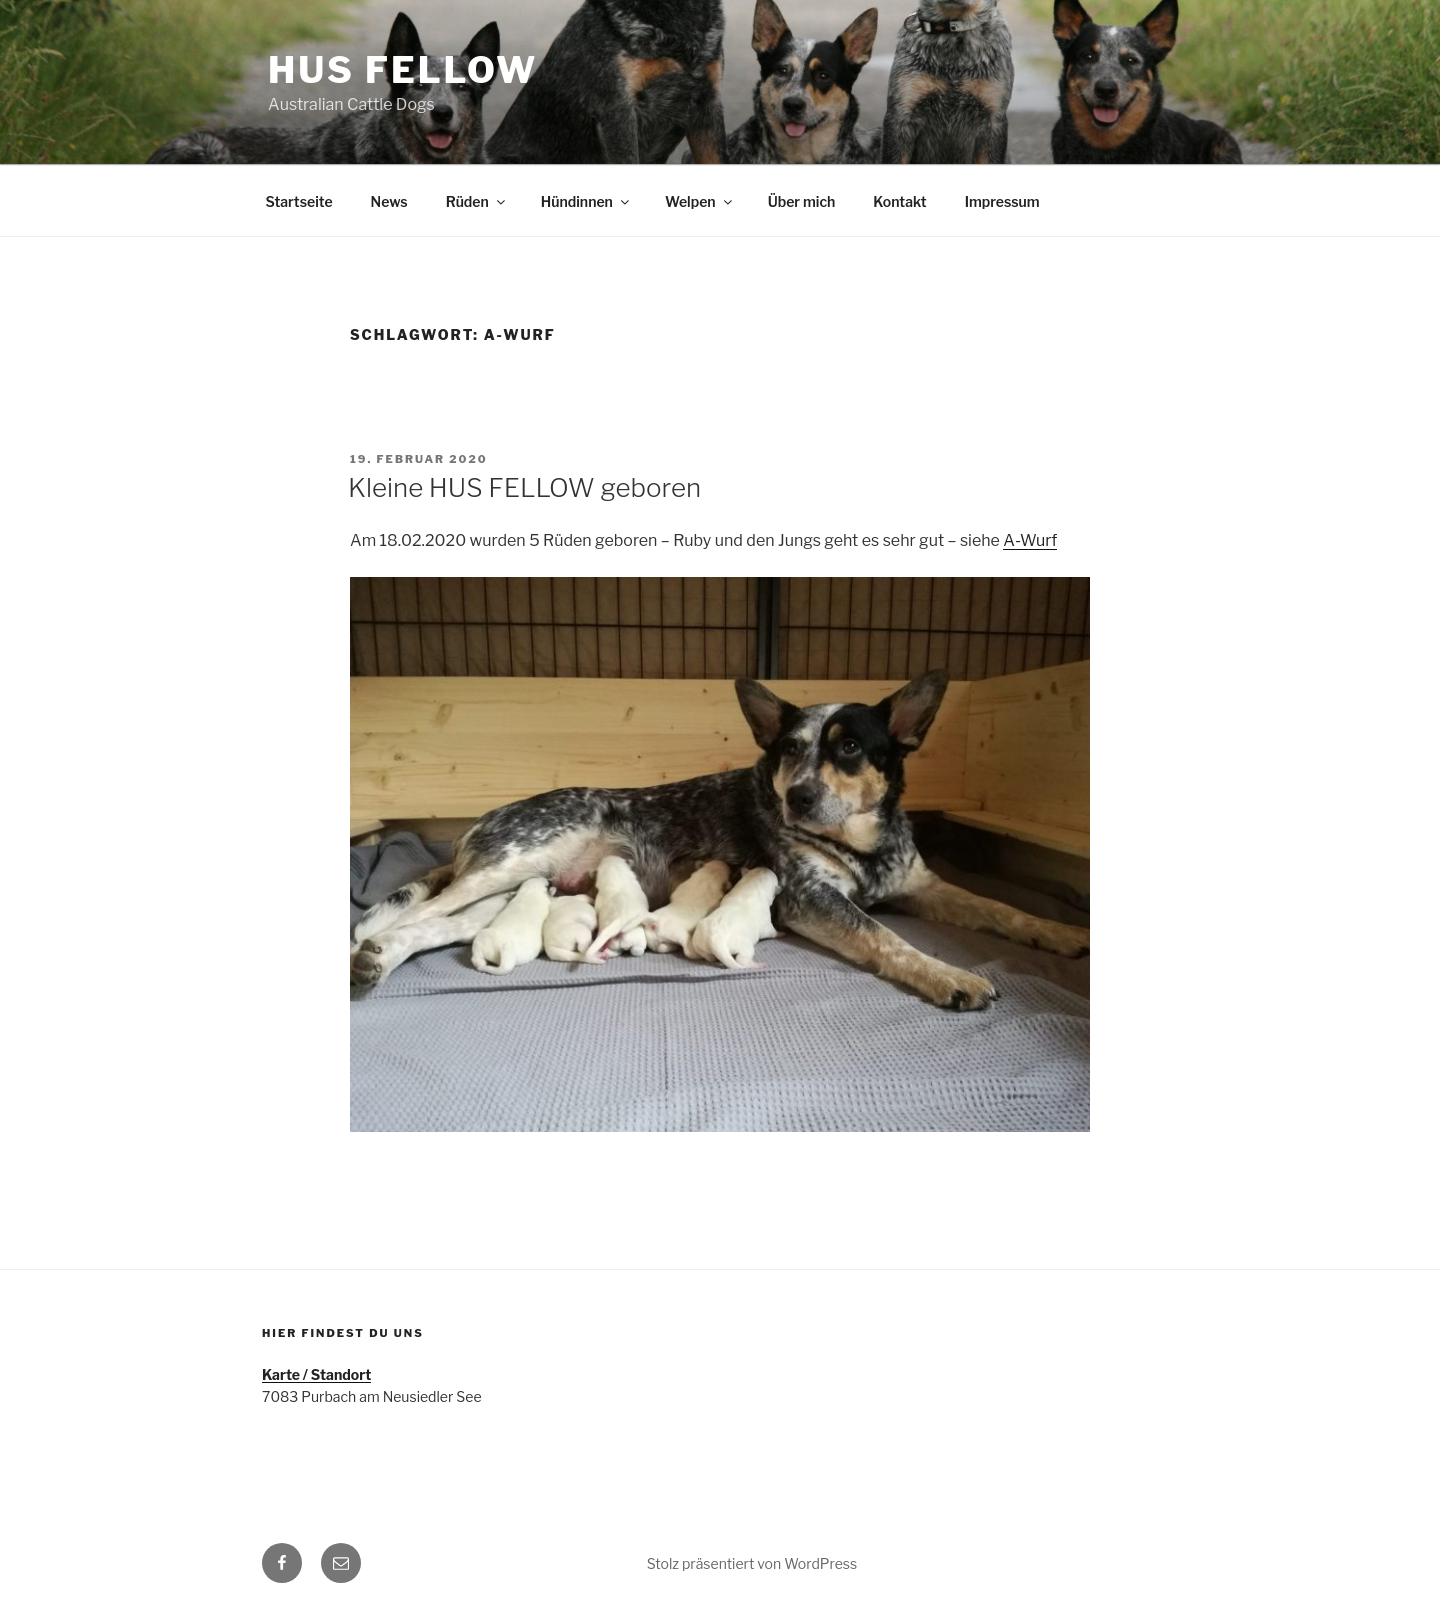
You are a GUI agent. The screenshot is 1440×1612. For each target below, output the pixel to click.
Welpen (700, 201)
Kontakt (899, 201)
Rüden (477, 201)
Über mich (802, 201)
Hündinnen (586, 201)
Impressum (1002, 201)
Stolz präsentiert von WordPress (752, 1563)
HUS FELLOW (403, 70)
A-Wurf (1030, 540)
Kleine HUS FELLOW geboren (524, 487)
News (389, 201)
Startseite (299, 201)
